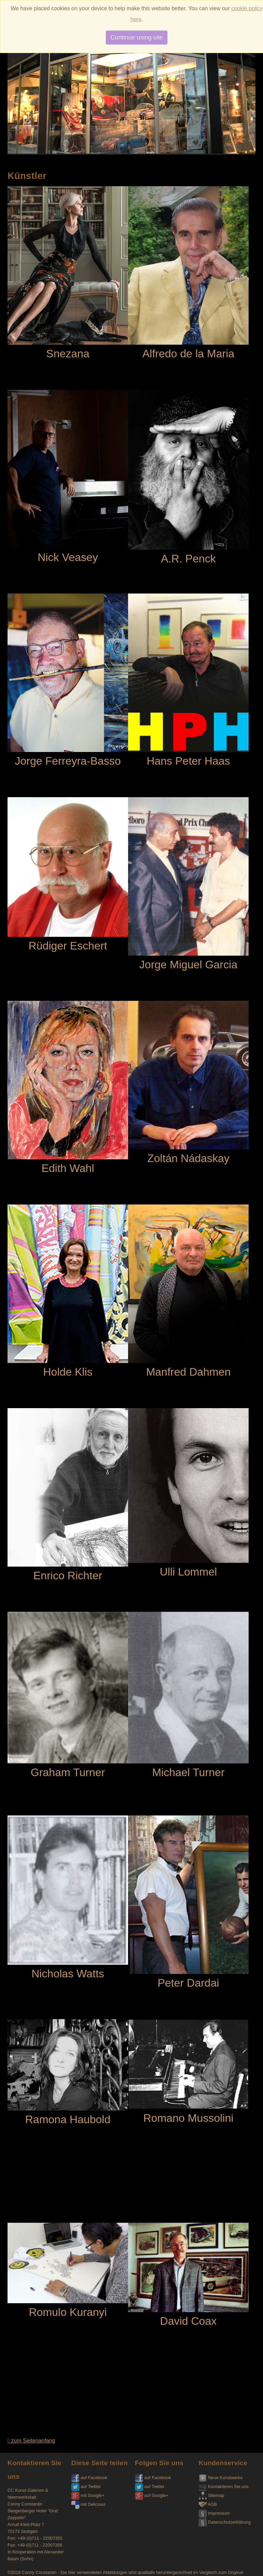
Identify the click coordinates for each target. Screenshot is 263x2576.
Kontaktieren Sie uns (224, 2486)
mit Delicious (88, 2504)
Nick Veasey (68, 476)
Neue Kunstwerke (221, 2477)
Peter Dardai (188, 1902)
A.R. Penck (188, 477)
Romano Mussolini (188, 2072)
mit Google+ (87, 2495)
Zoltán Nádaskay (188, 1082)
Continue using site (136, 37)
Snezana (68, 273)
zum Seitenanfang (31, 2441)
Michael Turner (188, 1695)
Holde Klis (68, 1291)
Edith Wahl (68, 1087)
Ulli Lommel (188, 1493)
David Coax (188, 2275)
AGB (208, 2504)
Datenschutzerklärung (225, 2522)
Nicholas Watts (68, 1897)
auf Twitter (86, 2486)
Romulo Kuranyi (68, 2270)
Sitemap (211, 2495)
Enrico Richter (68, 1495)
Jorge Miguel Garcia (188, 884)
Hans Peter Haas (188, 680)
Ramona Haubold (68, 2072)
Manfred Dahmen (188, 1291)
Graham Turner (68, 1695)
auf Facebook (89, 2477)
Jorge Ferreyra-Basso (68, 680)
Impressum (214, 2513)
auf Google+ (151, 2495)
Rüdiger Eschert (68, 874)
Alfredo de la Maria (188, 273)
